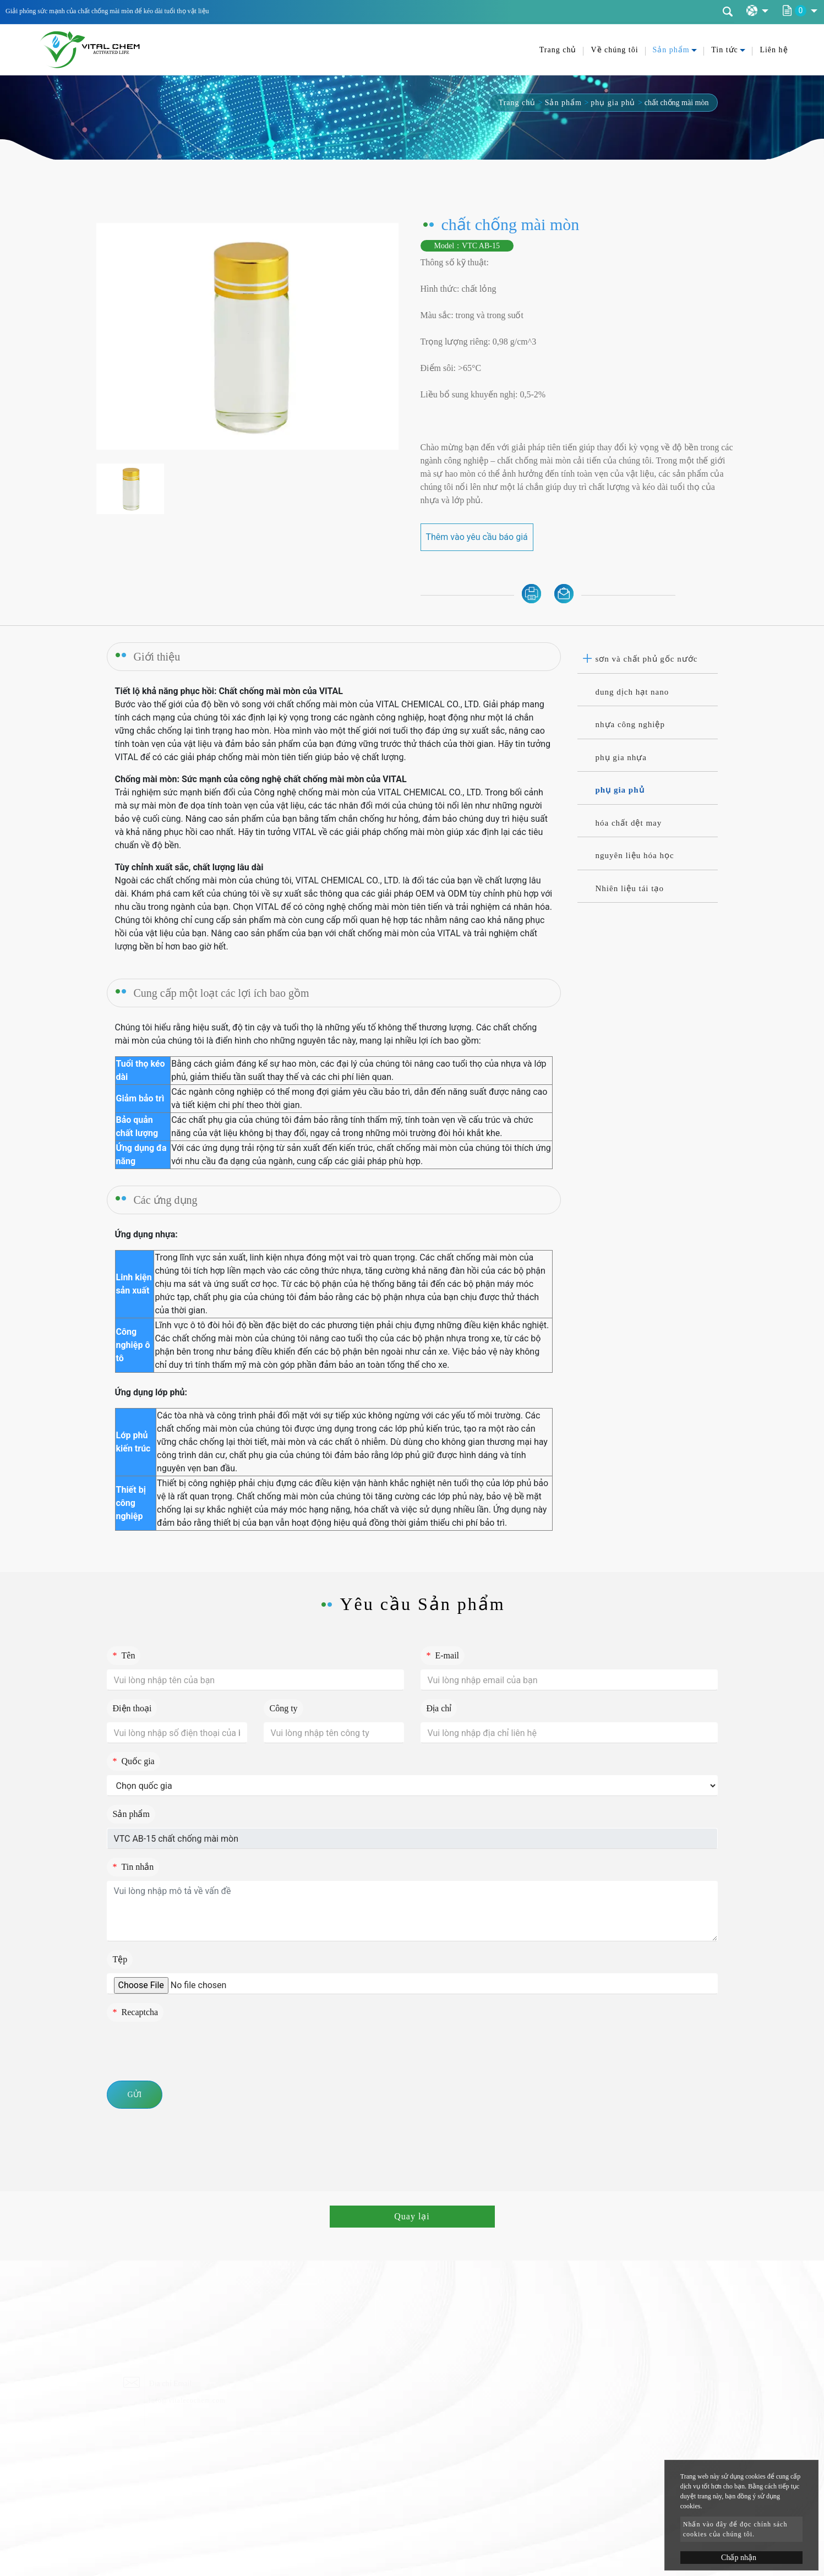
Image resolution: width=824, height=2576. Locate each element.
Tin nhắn (133, 1866)
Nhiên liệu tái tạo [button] (630, 888)
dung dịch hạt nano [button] (632, 691)
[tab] (647, 659)
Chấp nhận (738, 2557)
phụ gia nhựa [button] (621, 757)
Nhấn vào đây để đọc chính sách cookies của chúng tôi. (735, 2529)
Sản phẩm (563, 103)
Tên (124, 1655)
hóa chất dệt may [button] (629, 822)
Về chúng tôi (614, 50)
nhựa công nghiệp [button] (630, 724)
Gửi (135, 2095)
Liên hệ (774, 50)
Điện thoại (132, 1708)
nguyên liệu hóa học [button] (635, 855)
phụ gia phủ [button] (620, 789)
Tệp (120, 1959)
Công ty (284, 1708)
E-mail (443, 1655)
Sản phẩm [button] (671, 50)
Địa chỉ (439, 1708)
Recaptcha (136, 2012)
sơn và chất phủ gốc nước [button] (647, 658)
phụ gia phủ (613, 103)
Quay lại (412, 2216)
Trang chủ (558, 50)
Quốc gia (134, 1761)
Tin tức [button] (724, 50)
